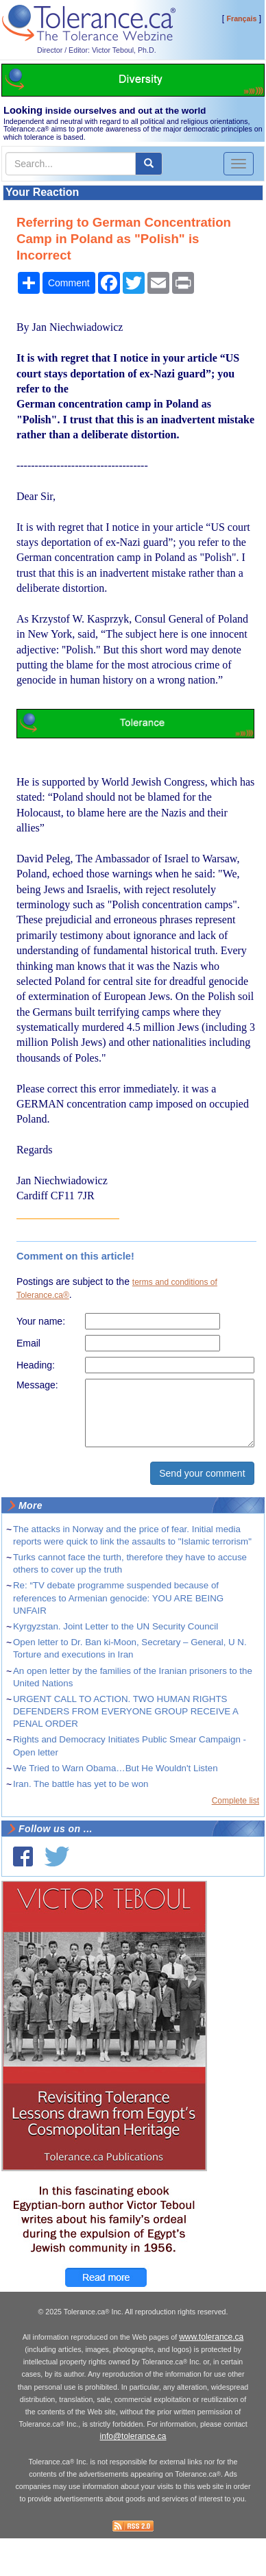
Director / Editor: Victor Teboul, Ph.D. (96, 50)
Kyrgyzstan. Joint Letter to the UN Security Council (115, 1626)
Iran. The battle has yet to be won (81, 1784)
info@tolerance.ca (133, 2436)
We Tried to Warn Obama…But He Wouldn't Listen (115, 1768)
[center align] (148, 163)
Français (242, 18)
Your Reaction (42, 192)
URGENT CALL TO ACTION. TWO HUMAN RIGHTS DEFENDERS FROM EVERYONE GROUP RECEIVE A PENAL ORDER (125, 1711)
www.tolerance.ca (211, 2337)
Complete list (235, 1800)
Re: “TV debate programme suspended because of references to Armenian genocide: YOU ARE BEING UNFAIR (118, 1597)
